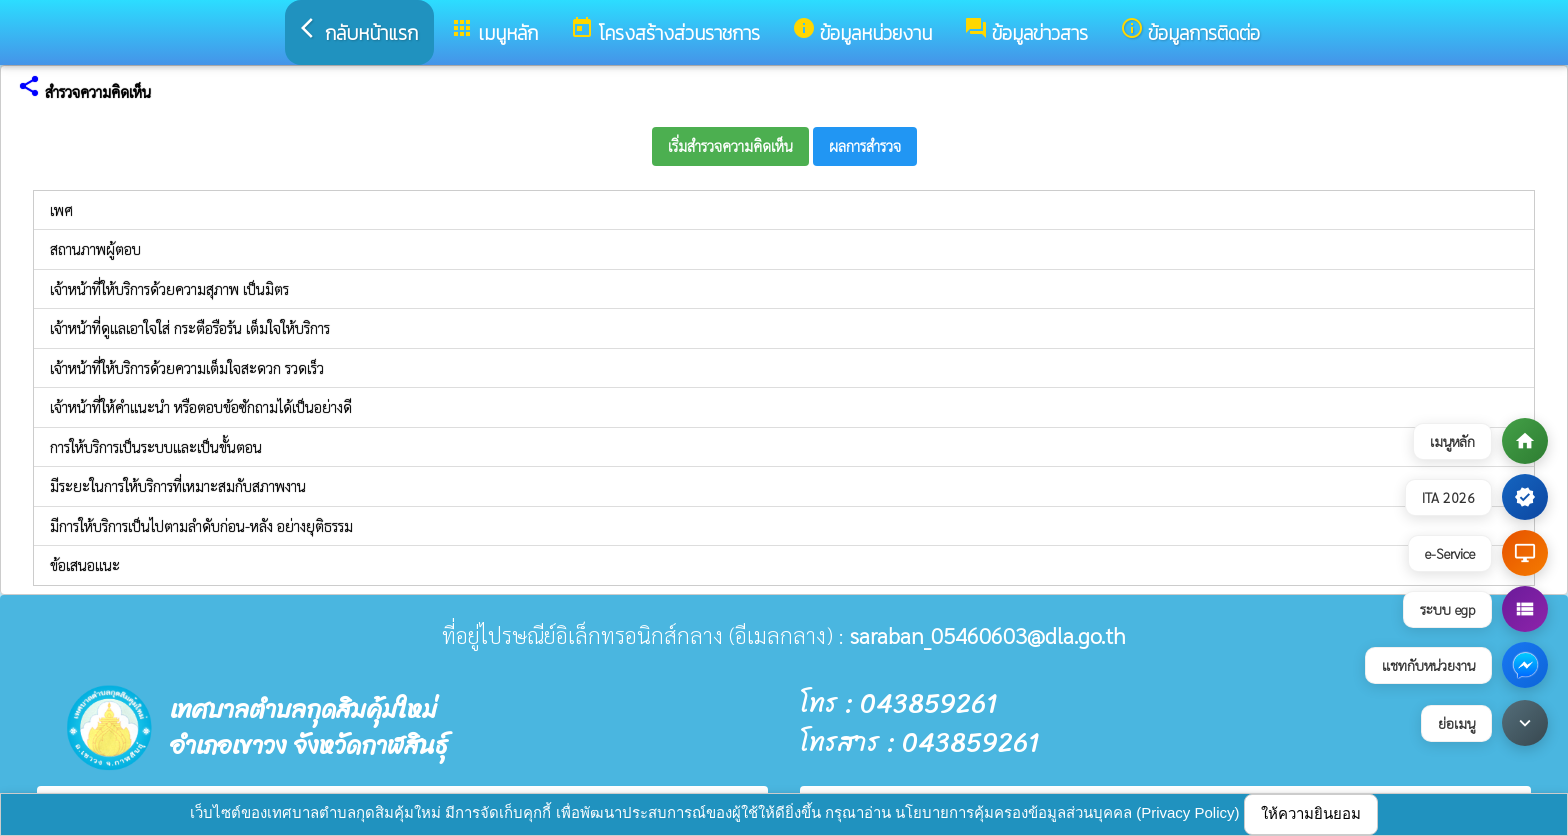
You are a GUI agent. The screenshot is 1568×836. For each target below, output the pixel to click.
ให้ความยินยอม (1311, 813)
